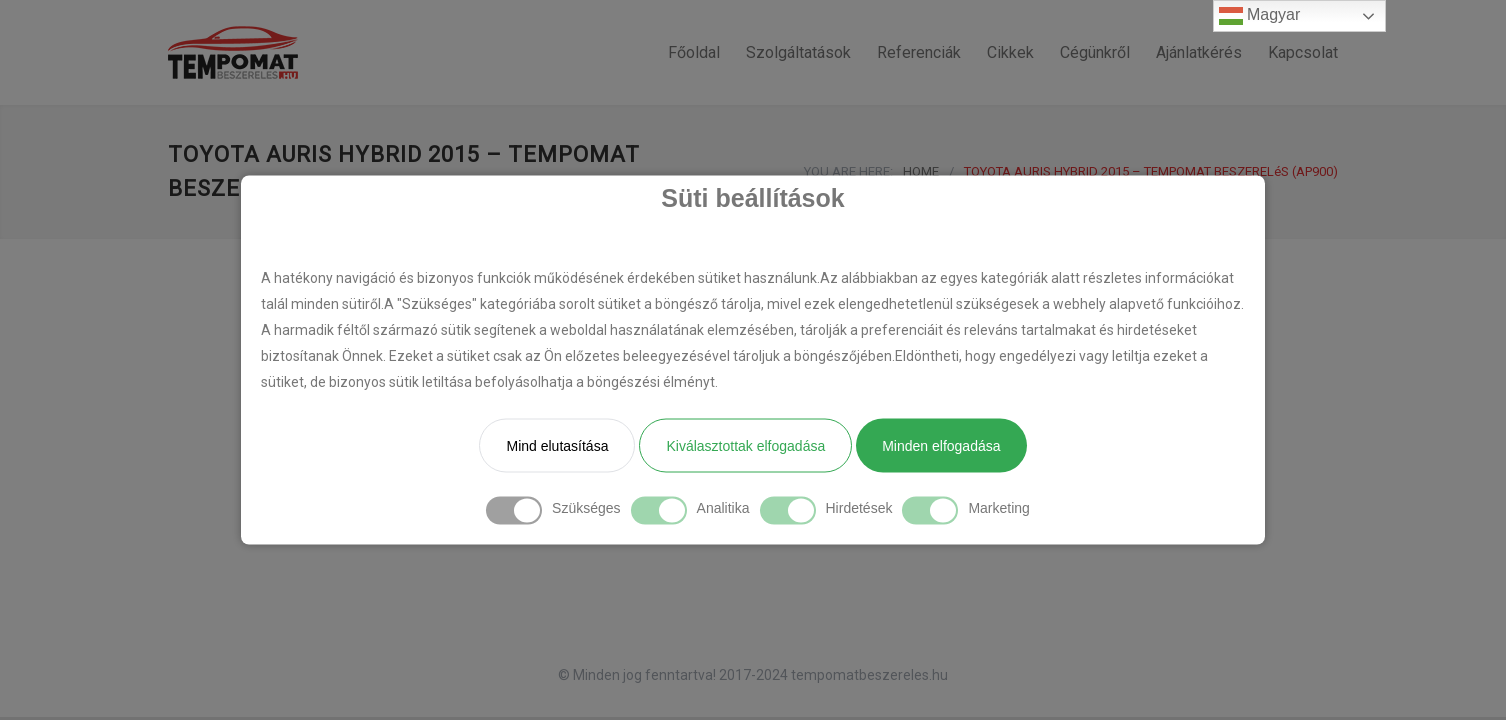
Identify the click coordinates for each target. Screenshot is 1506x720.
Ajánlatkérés (1199, 52)
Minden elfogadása (941, 446)
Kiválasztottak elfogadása (745, 446)
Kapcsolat (1303, 52)
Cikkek (1010, 52)
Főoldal (694, 52)
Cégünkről (1095, 52)
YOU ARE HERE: (848, 171)
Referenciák (919, 52)
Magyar (1260, 16)
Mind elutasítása (557, 446)
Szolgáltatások (798, 52)
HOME (921, 171)
